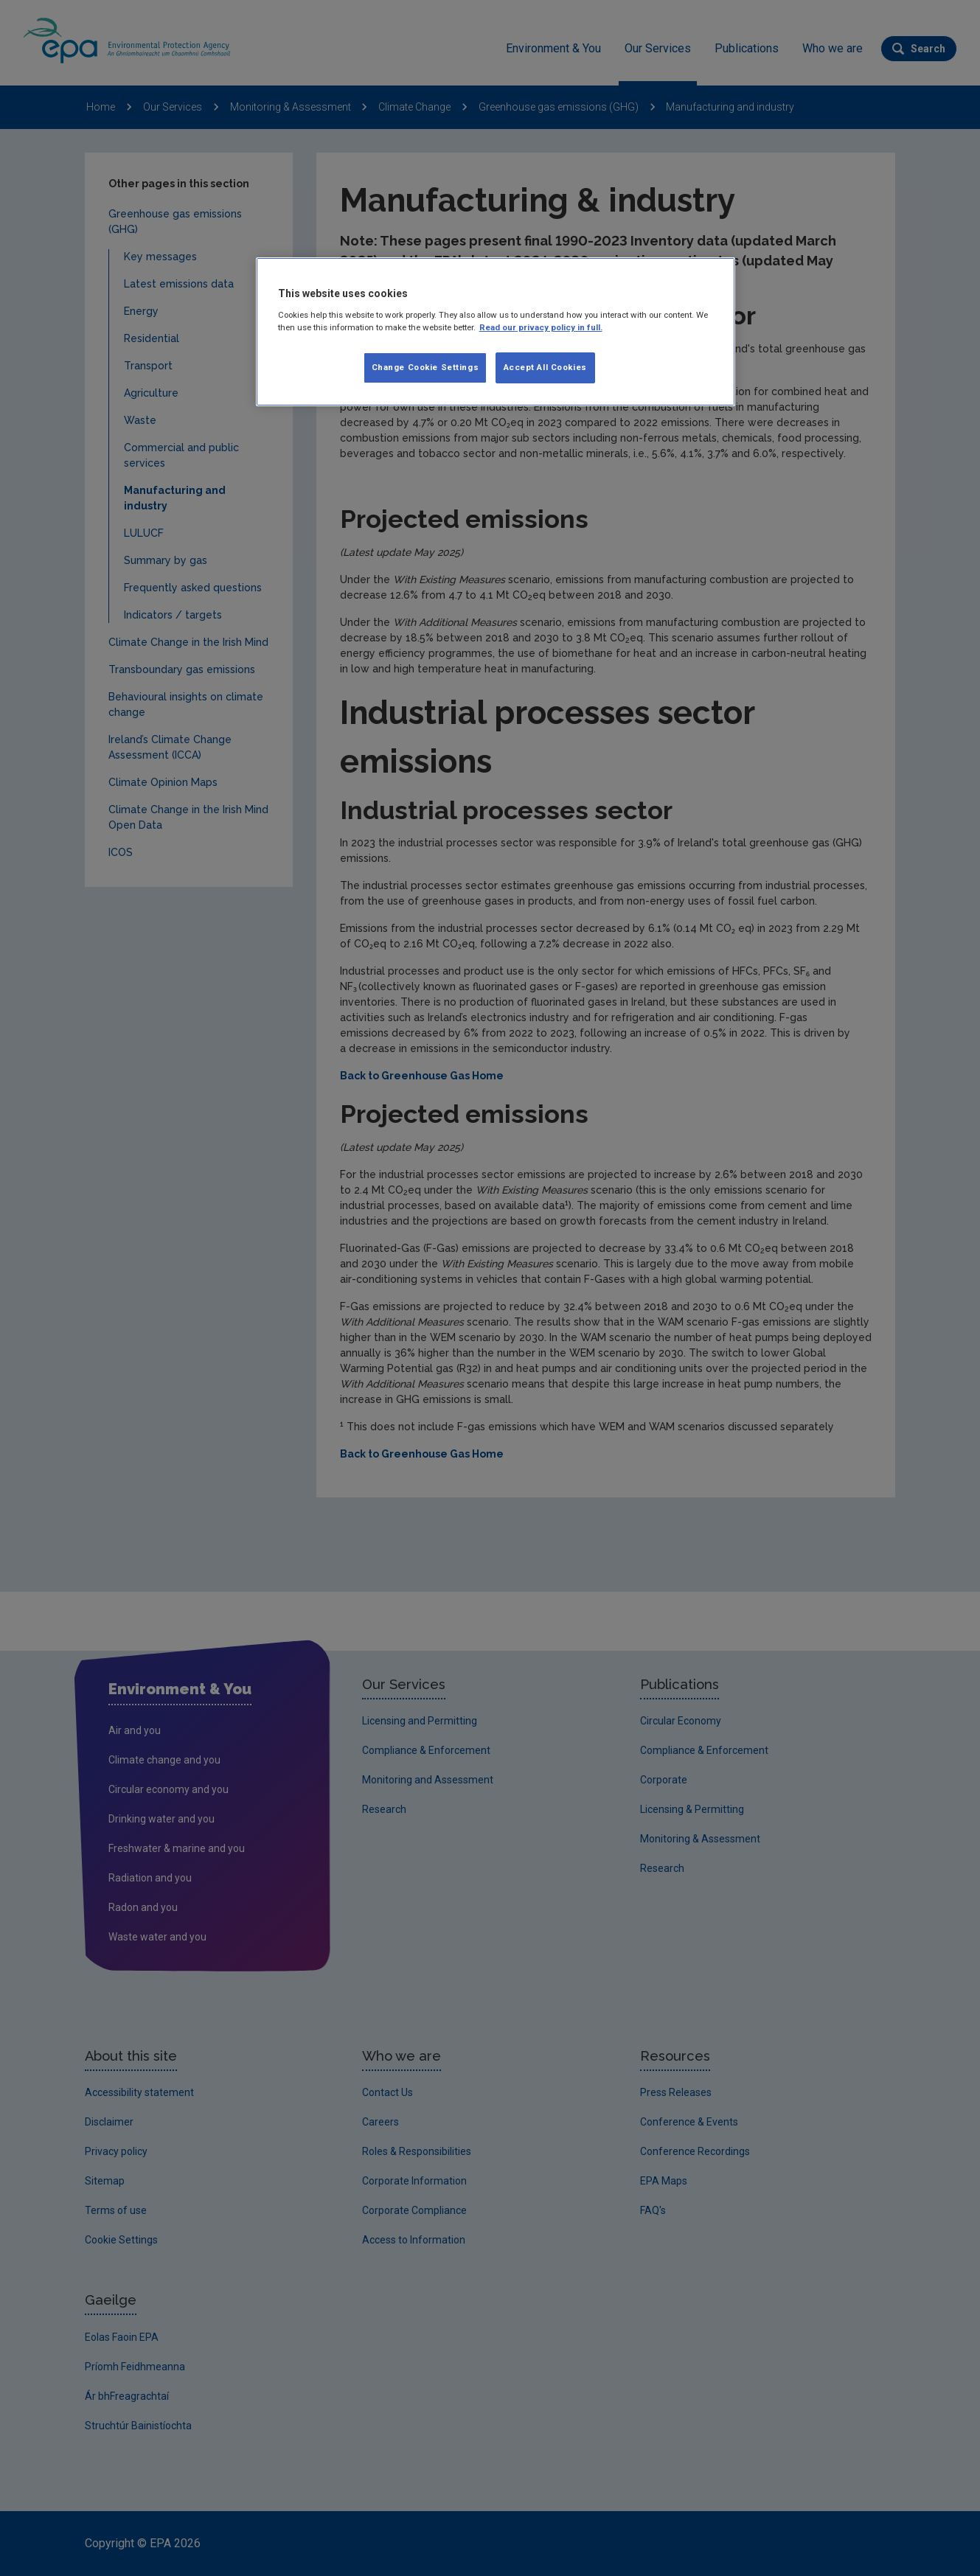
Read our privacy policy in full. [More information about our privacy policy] (540, 327)
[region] (495, 331)
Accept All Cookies (545, 367)
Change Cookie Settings (425, 367)
